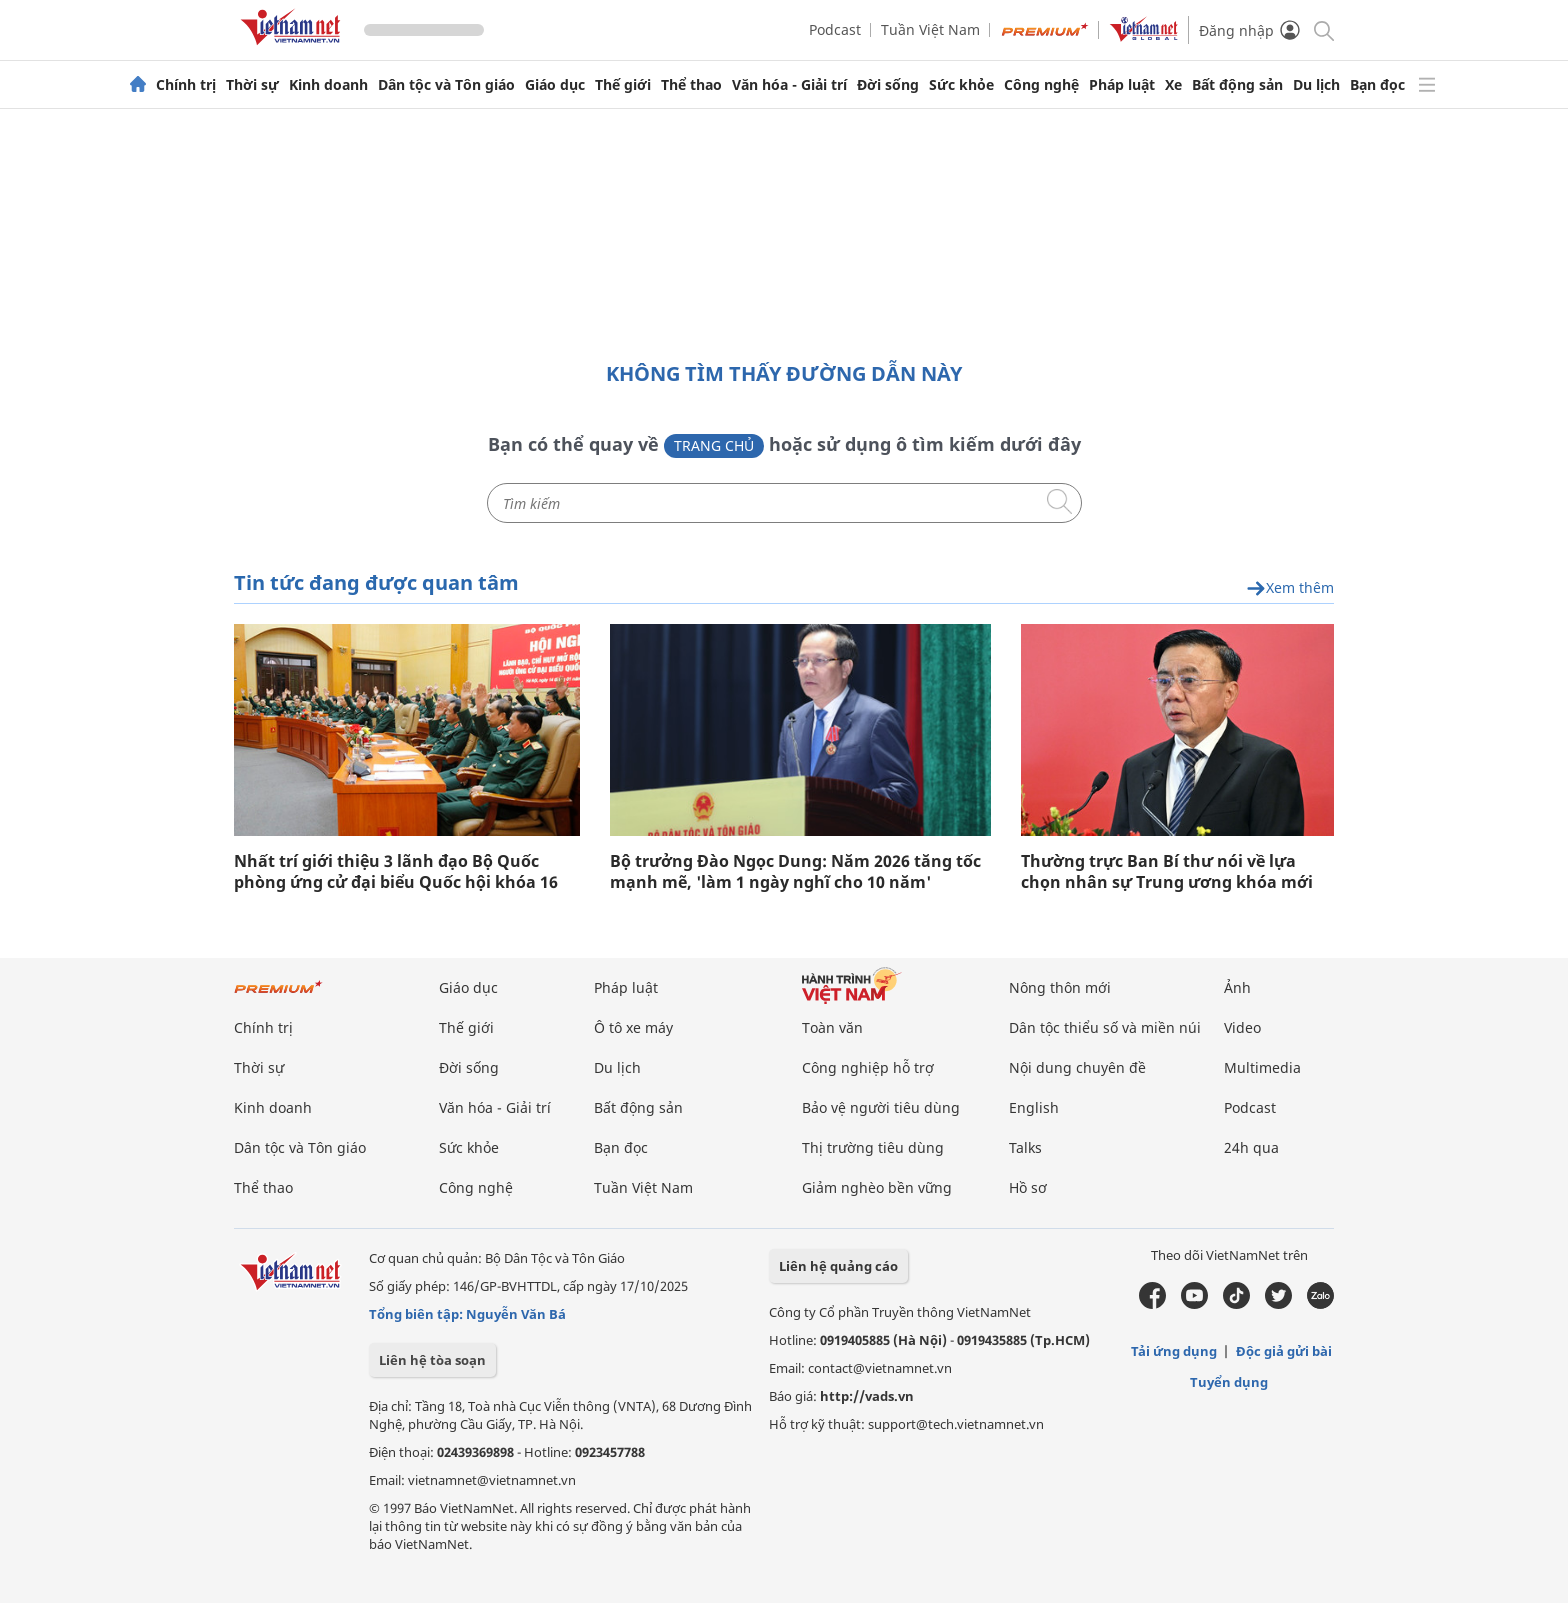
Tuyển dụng (1229, 1382)
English (1034, 1107)
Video (1242, 1027)
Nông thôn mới (1060, 987)
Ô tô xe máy (633, 1027)
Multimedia (1262, 1067)
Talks (1025, 1147)
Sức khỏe (961, 85)
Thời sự (252, 85)
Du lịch (1316, 85)
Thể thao (691, 85)
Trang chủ (714, 445)
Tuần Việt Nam (930, 29)
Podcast (835, 29)
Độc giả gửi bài (1284, 1351)
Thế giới (623, 85)
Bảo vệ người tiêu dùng (881, 1107)
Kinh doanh (328, 85)
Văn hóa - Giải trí (789, 85)
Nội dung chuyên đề (1077, 1067)
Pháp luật (1122, 85)
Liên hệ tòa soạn (432, 1360)
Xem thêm (1290, 588)
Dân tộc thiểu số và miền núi (1105, 1027)
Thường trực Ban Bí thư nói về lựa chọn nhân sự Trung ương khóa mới (1167, 872)
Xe (1173, 85)
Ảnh (1237, 987)
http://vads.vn (867, 1396)
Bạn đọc (1377, 85)
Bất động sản (1237, 85)
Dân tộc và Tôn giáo (446, 85)
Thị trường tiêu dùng (873, 1147)
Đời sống (888, 85)
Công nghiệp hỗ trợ (868, 1067)
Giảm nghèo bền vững (877, 1187)
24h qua (1251, 1147)
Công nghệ (1041, 85)
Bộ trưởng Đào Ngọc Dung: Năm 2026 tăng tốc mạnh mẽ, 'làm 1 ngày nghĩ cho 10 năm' (795, 872)
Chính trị (186, 85)
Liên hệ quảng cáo (838, 1266)
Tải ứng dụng (1174, 1351)
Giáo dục (555, 85)
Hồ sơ (1028, 1187)
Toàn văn (832, 1027)
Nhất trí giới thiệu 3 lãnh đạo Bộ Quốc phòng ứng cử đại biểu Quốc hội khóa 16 (396, 872)
